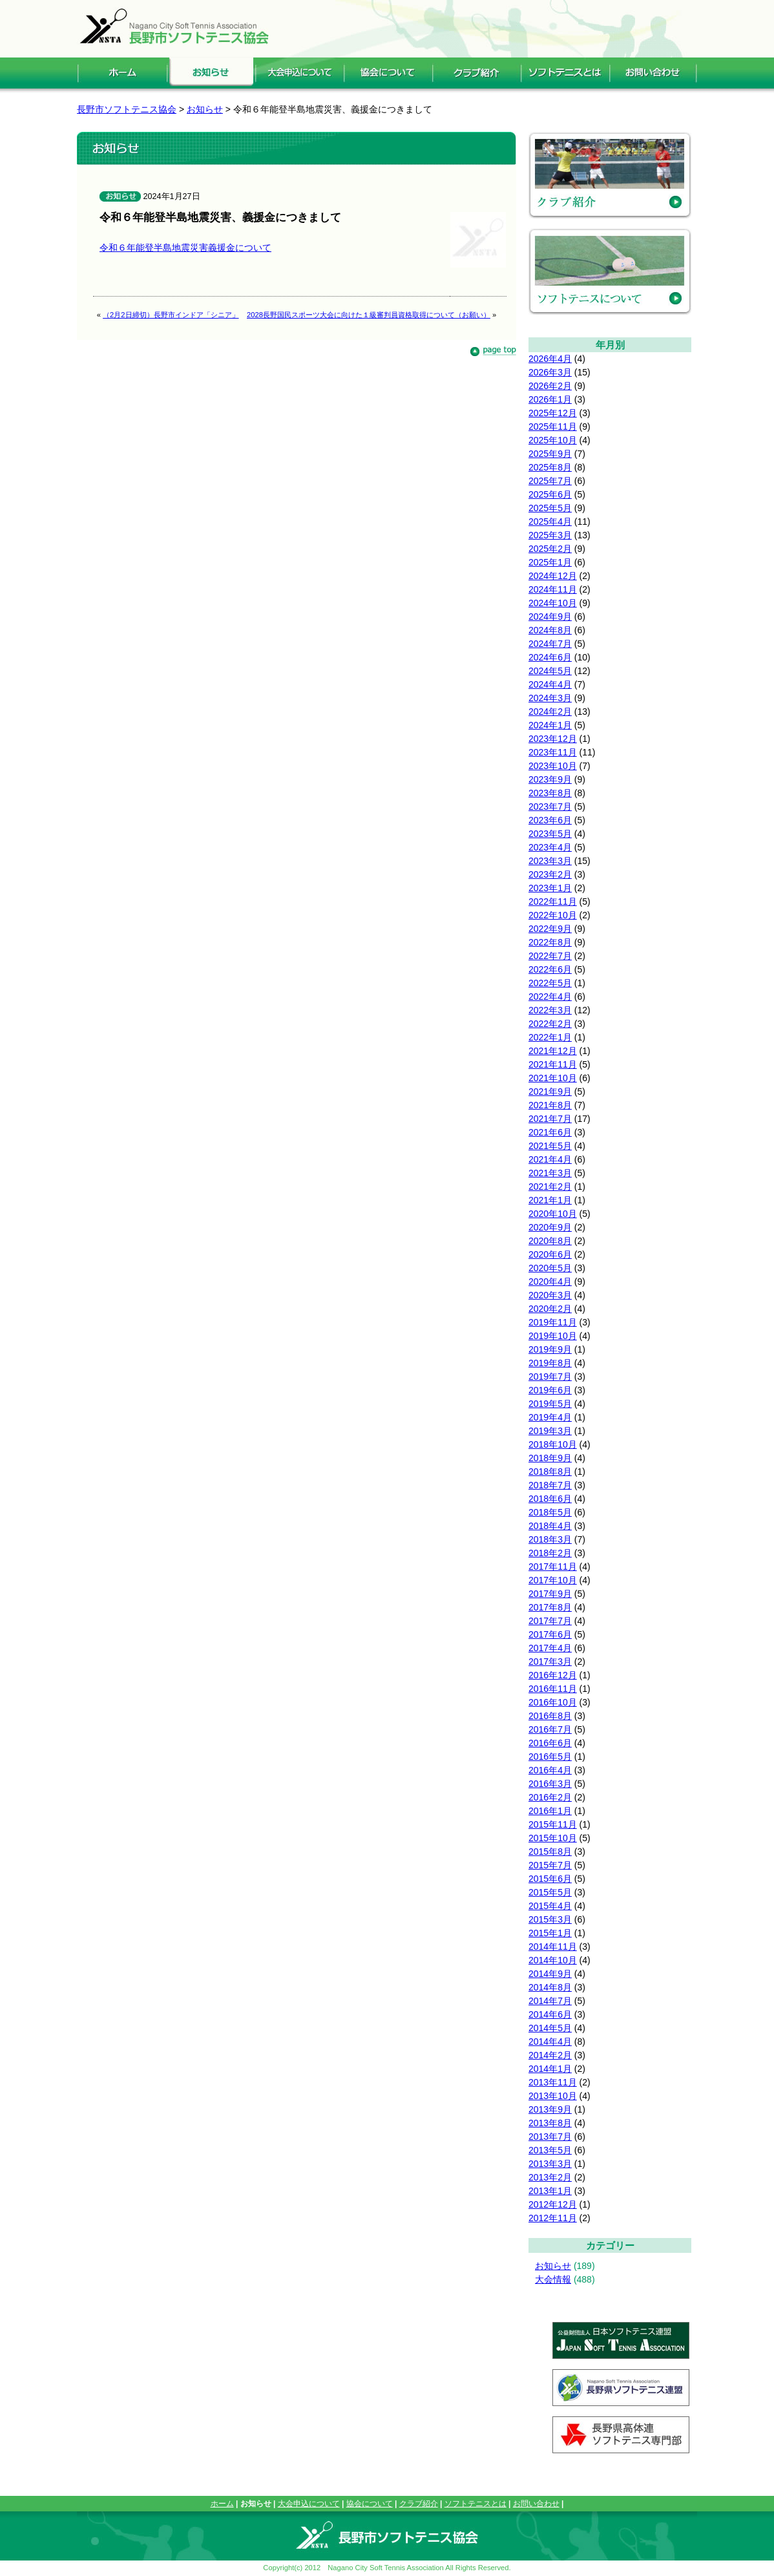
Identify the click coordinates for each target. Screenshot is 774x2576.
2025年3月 (550, 535)
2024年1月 (550, 725)
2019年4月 (550, 1417)
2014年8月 (550, 1987)
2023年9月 (550, 779)
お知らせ (553, 2266)
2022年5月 (550, 983)
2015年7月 (550, 1865)
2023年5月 (550, 834)
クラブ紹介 (418, 2503)
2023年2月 (550, 874)
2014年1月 (550, 2069)
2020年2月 (550, 1309)
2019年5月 (550, 1404)
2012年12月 (552, 2204)
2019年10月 (552, 1336)
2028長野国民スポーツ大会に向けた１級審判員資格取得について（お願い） (368, 315)
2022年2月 (550, 1024)
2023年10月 (552, 766)
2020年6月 (550, 1254)
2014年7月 (550, 2001)
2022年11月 (552, 901)
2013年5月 (550, 2150)
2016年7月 (550, 1729)
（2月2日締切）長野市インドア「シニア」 (170, 315)
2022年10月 (552, 915)
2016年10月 (552, 1702)
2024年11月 (552, 589)
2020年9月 (550, 1227)
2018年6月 (550, 1499)
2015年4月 (550, 1906)
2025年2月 (550, 549)
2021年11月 (552, 1064)
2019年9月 (550, 1349)
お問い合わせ (536, 2503)
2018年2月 (550, 1553)
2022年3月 (550, 1010)
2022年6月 (550, 969)
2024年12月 (552, 576)
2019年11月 (552, 1322)
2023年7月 (550, 806)
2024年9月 (550, 616)
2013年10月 (552, 2096)
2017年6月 (550, 1634)
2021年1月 (550, 1200)
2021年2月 (550, 1186)
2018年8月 (550, 1471)
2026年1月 (550, 399)
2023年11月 (552, 752)
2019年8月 (550, 1363)
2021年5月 (550, 1146)
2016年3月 (550, 1784)
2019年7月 (550, 1376)
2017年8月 (550, 1607)
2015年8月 (550, 1851)
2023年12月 (552, 739)
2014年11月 (552, 1946)
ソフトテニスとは (476, 2503)
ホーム (222, 2503)
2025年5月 (550, 508)
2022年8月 (550, 942)
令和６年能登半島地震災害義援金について (185, 247)
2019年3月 (550, 1431)
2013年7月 (550, 2136)
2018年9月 (550, 1458)
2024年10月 (552, 603)
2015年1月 (550, 1933)
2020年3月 (550, 1295)
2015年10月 (552, 1838)
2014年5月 (550, 2028)
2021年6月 (550, 1132)
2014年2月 (550, 2055)
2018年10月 (552, 1444)
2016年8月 (550, 1716)
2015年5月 (550, 1892)
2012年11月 (552, 2218)
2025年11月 (552, 426)
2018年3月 (550, 1539)
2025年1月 (550, 562)
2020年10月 (552, 1214)
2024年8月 (550, 630)
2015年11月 (552, 1824)
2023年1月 (550, 888)
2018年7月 (550, 1485)
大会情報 (553, 2279)
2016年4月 (550, 1770)
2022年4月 (550, 996)
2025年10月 (552, 440)
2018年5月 (550, 1512)
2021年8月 (550, 1105)
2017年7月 (550, 1621)
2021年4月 (550, 1159)
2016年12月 (552, 1675)
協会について (369, 2503)
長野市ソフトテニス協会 (126, 109)
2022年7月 (550, 956)
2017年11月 (552, 1566)
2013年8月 (550, 2123)
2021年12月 (552, 1051)
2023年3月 (550, 861)
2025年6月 (550, 494)
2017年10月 (552, 1580)
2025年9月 (550, 454)
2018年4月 (550, 1526)
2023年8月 (550, 793)
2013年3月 (550, 2164)
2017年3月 (550, 1661)
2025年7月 (550, 481)
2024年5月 (550, 671)
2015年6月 (550, 1879)
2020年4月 (550, 1281)
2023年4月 (550, 847)
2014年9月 (550, 1974)
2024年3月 (550, 698)
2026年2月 (550, 386)
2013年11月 (552, 2082)
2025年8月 (550, 467)
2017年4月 (550, 1648)
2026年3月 (550, 372)
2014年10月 (552, 1960)
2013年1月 (550, 2191)
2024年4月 (550, 684)
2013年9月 (550, 2109)
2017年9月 (550, 1594)
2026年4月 (550, 359)
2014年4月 (550, 2041)
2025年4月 (550, 521)
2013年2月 (550, 2177)
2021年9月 (550, 1091)
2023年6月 (550, 820)
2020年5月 (550, 1268)
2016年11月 (552, 1689)
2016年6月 (550, 1743)
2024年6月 (550, 657)
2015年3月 (550, 1919)
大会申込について (309, 2503)
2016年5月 (550, 1756)
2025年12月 (552, 413)
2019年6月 (550, 1390)
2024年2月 (550, 711)
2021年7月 (550, 1119)
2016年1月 (550, 1811)
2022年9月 (550, 929)
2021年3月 (550, 1173)
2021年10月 (552, 1078)
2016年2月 (550, 1797)
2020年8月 (550, 1241)
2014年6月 (550, 2014)
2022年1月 (550, 1037)
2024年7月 (550, 644)
